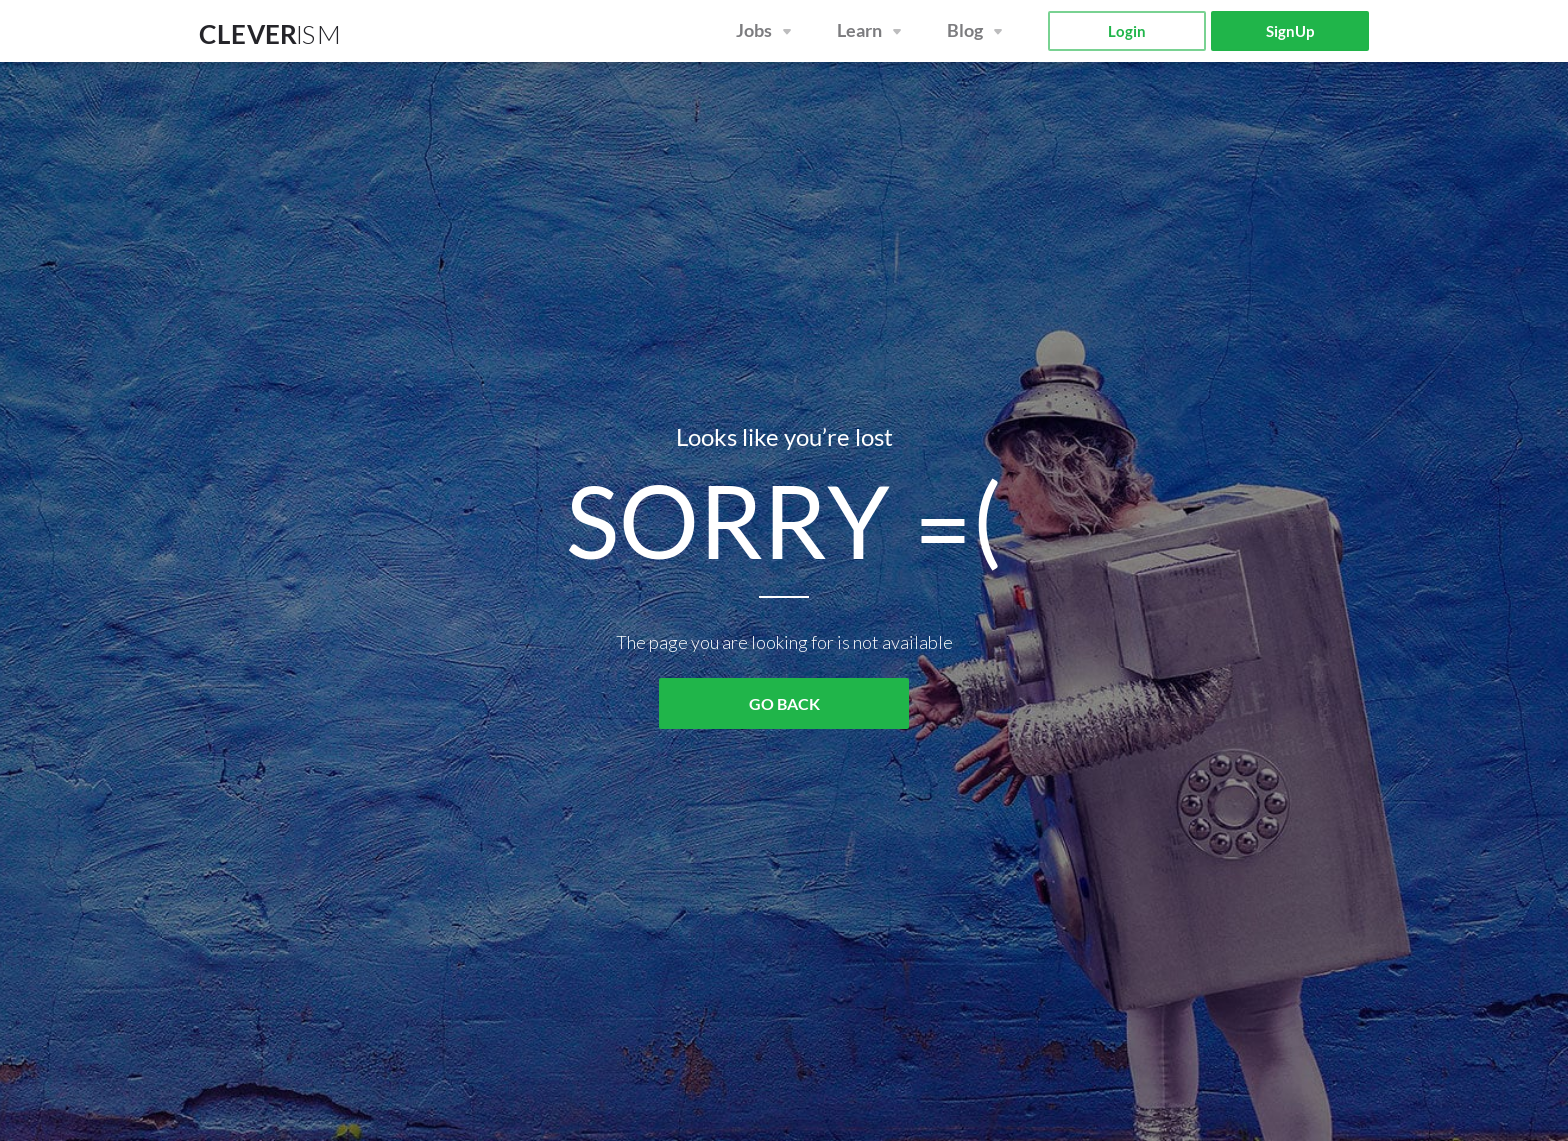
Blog (965, 30)
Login (1127, 31)
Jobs (754, 30)
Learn (859, 30)
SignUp (1290, 31)
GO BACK (784, 703)
